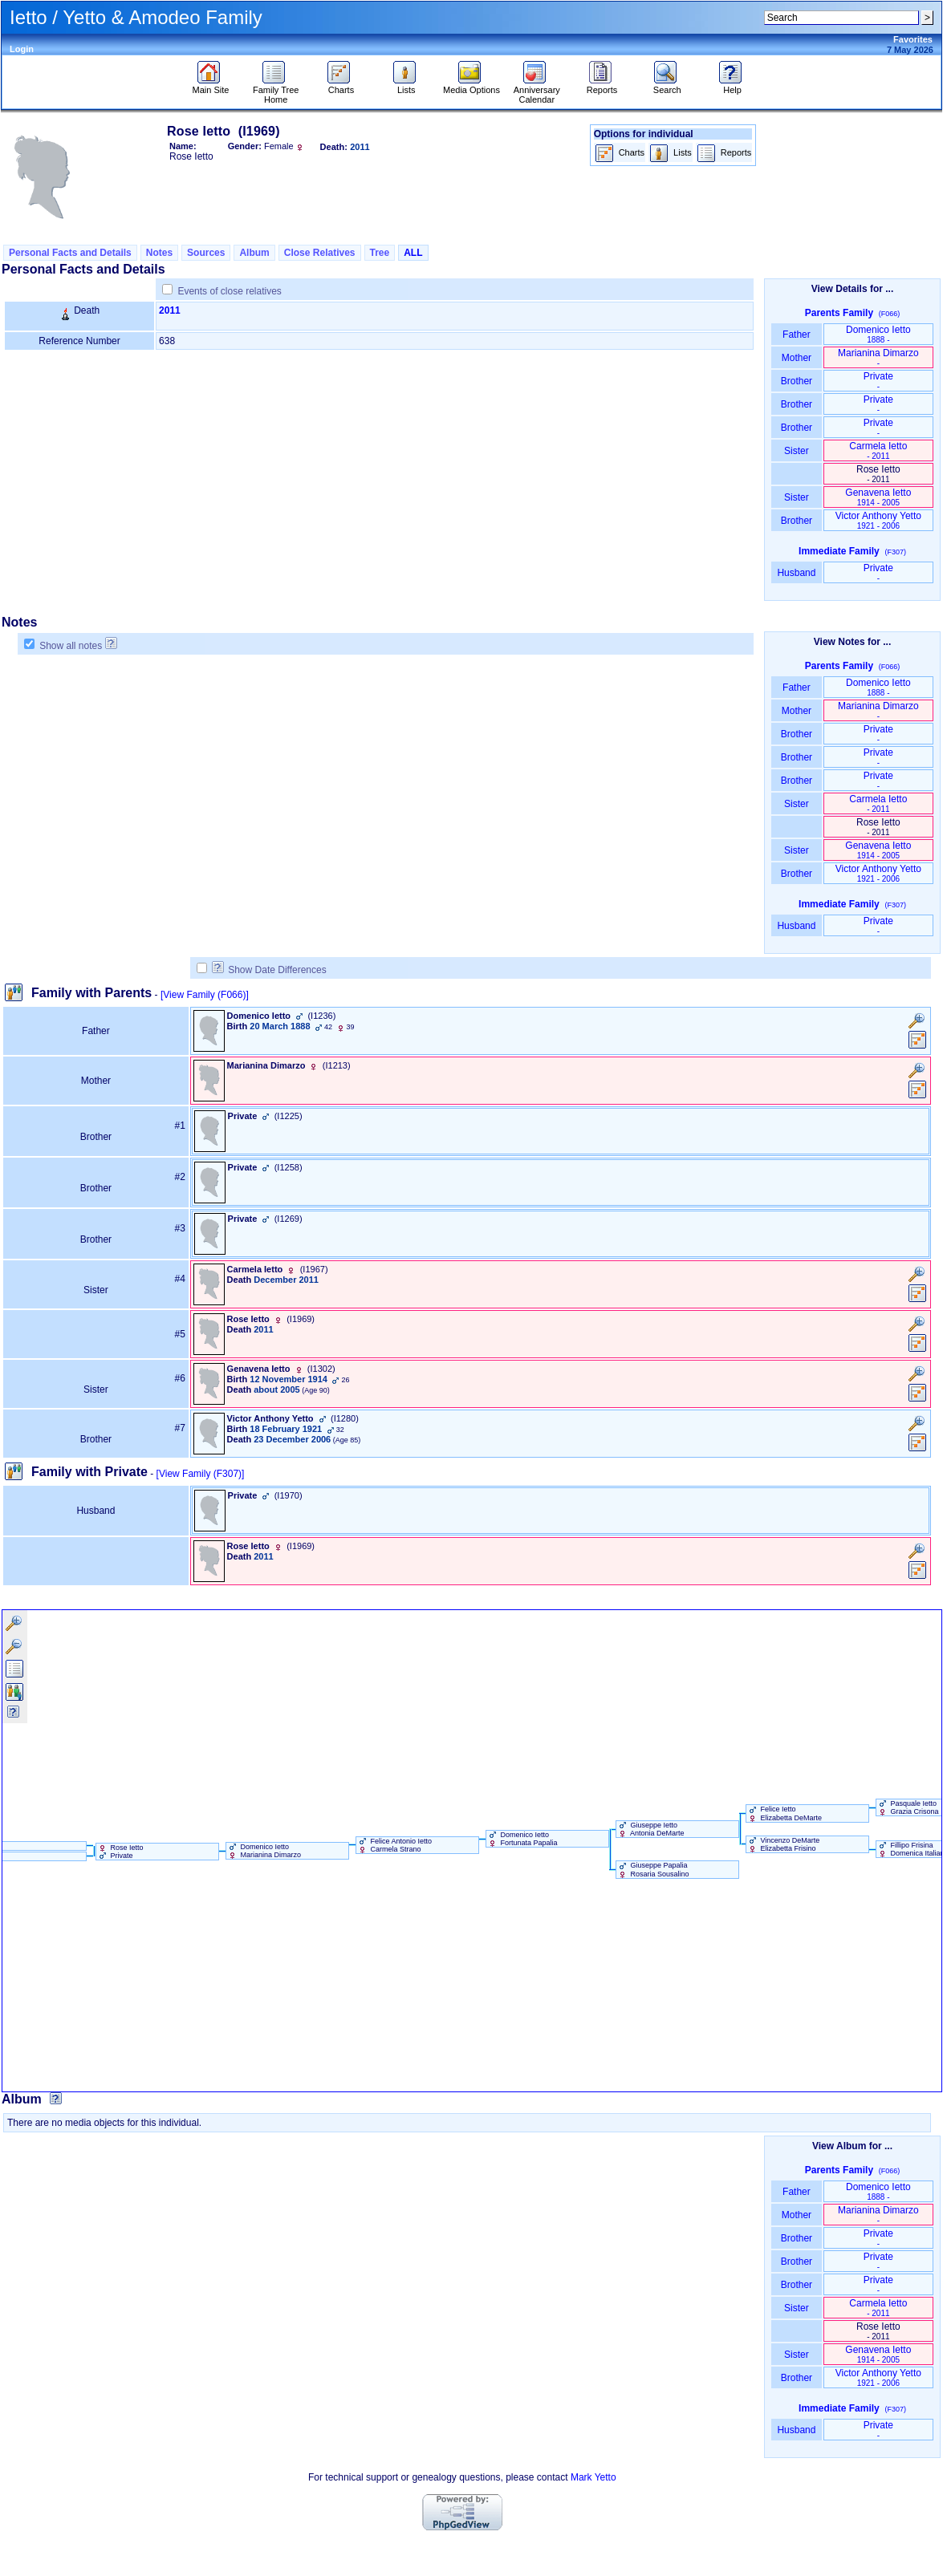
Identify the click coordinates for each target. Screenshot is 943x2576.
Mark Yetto (593, 2477)
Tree (380, 252)
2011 (170, 310)
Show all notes (70, 645)
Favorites (913, 39)
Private (878, 381)
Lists (406, 86)
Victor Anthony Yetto (878, 520)
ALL (413, 252)
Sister (796, 450)
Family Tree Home (276, 90)
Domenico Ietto (878, 334)
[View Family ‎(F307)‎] (200, 1473)
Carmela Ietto (878, 450)
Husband (796, 572)
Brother (796, 381)
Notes (159, 252)
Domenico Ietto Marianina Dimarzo (263, 1851)
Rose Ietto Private (120, 1852)
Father (796, 334)
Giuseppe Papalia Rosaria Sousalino (652, 1869)
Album (254, 252)
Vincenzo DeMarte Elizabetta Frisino (782, 1844)
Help (732, 86)
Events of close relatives (229, 291)
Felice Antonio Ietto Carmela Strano (394, 1845)
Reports (602, 86)
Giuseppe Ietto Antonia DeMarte (650, 1829)
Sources (206, 252)
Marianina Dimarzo (878, 357)
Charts (341, 86)
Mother (796, 357)
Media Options (471, 86)
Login (22, 49)
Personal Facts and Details (70, 252)
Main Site (211, 86)
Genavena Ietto (878, 497)
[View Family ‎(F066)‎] (205, 994)
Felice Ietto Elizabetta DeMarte (784, 1813)
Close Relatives (320, 252)
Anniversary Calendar (537, 90)
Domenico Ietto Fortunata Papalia (522, 1839)
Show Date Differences (269, 970)
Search (667, 86)
